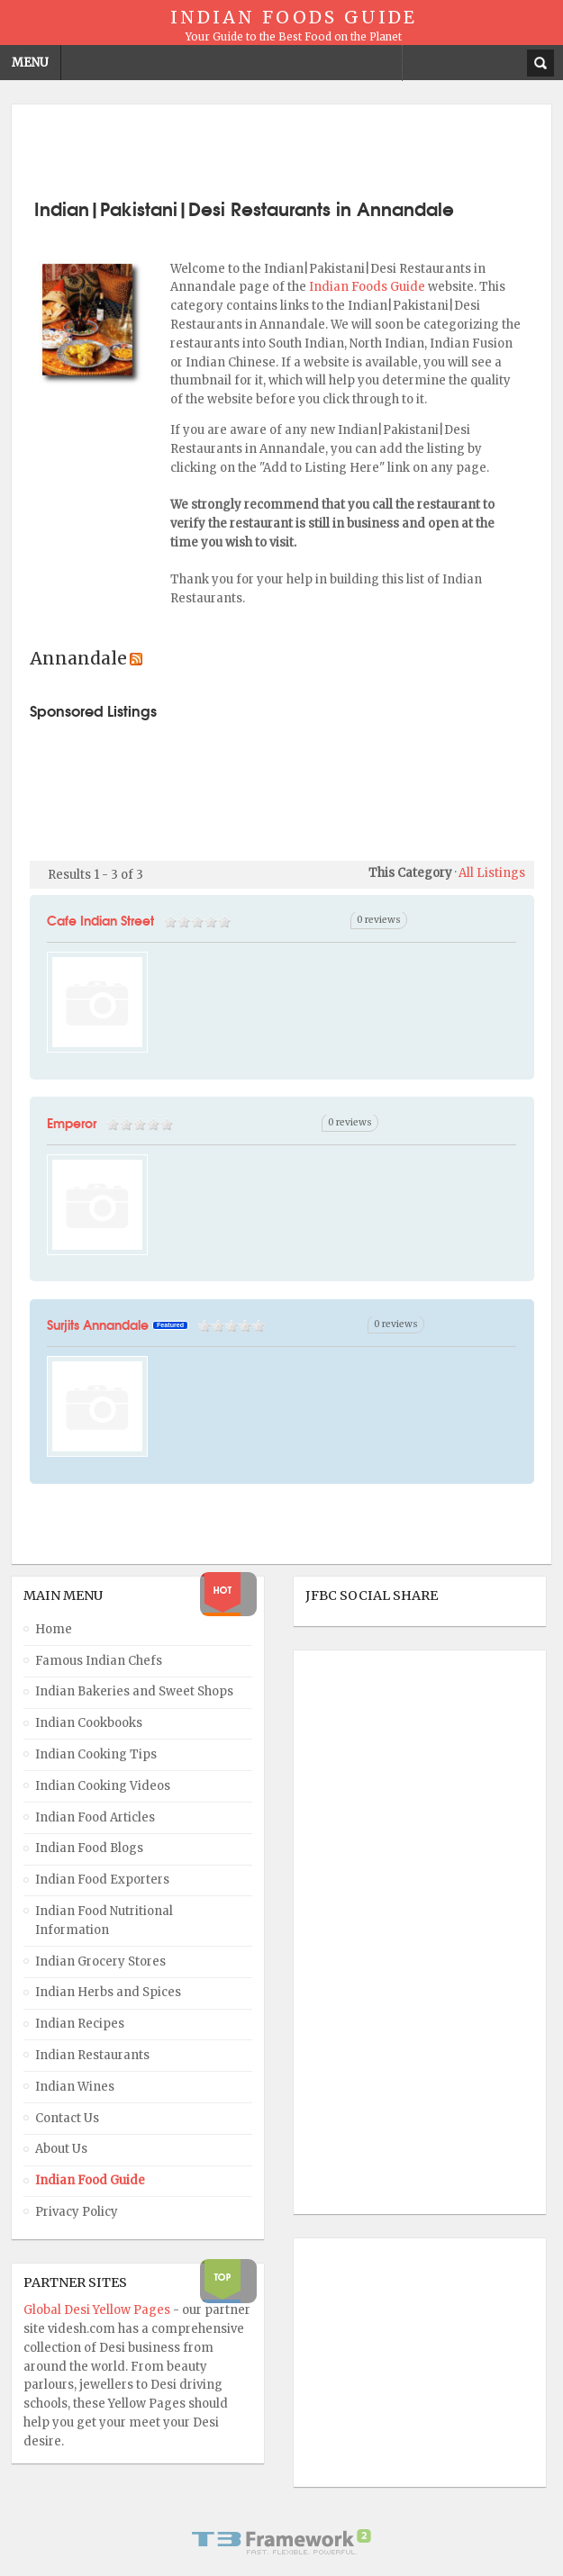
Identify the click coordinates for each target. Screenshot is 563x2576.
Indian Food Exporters (102, 1879)
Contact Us (67, 2118)
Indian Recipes (79, 2023)
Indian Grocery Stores (100, 1961)
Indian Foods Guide (368, 286)
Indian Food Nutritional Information (104, 1920)
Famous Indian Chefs (98, 1660)
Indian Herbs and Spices (108, 1992)
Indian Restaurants (92, 2055)
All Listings (492, 873)
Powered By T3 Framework (282, 2541)
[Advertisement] (282, 149)
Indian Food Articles (95, 1817)
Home (53, 1629)
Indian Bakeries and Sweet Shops (134, 1691)
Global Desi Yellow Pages (98, 2310)
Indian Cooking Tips (96, 1754)
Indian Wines (74, 2086)
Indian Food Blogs (89, 1848)
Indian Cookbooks (88, 1723)
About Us (61, 2148)
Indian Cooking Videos (102, 1786)
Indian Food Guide (90, 2180)
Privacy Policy (76, 2211)
